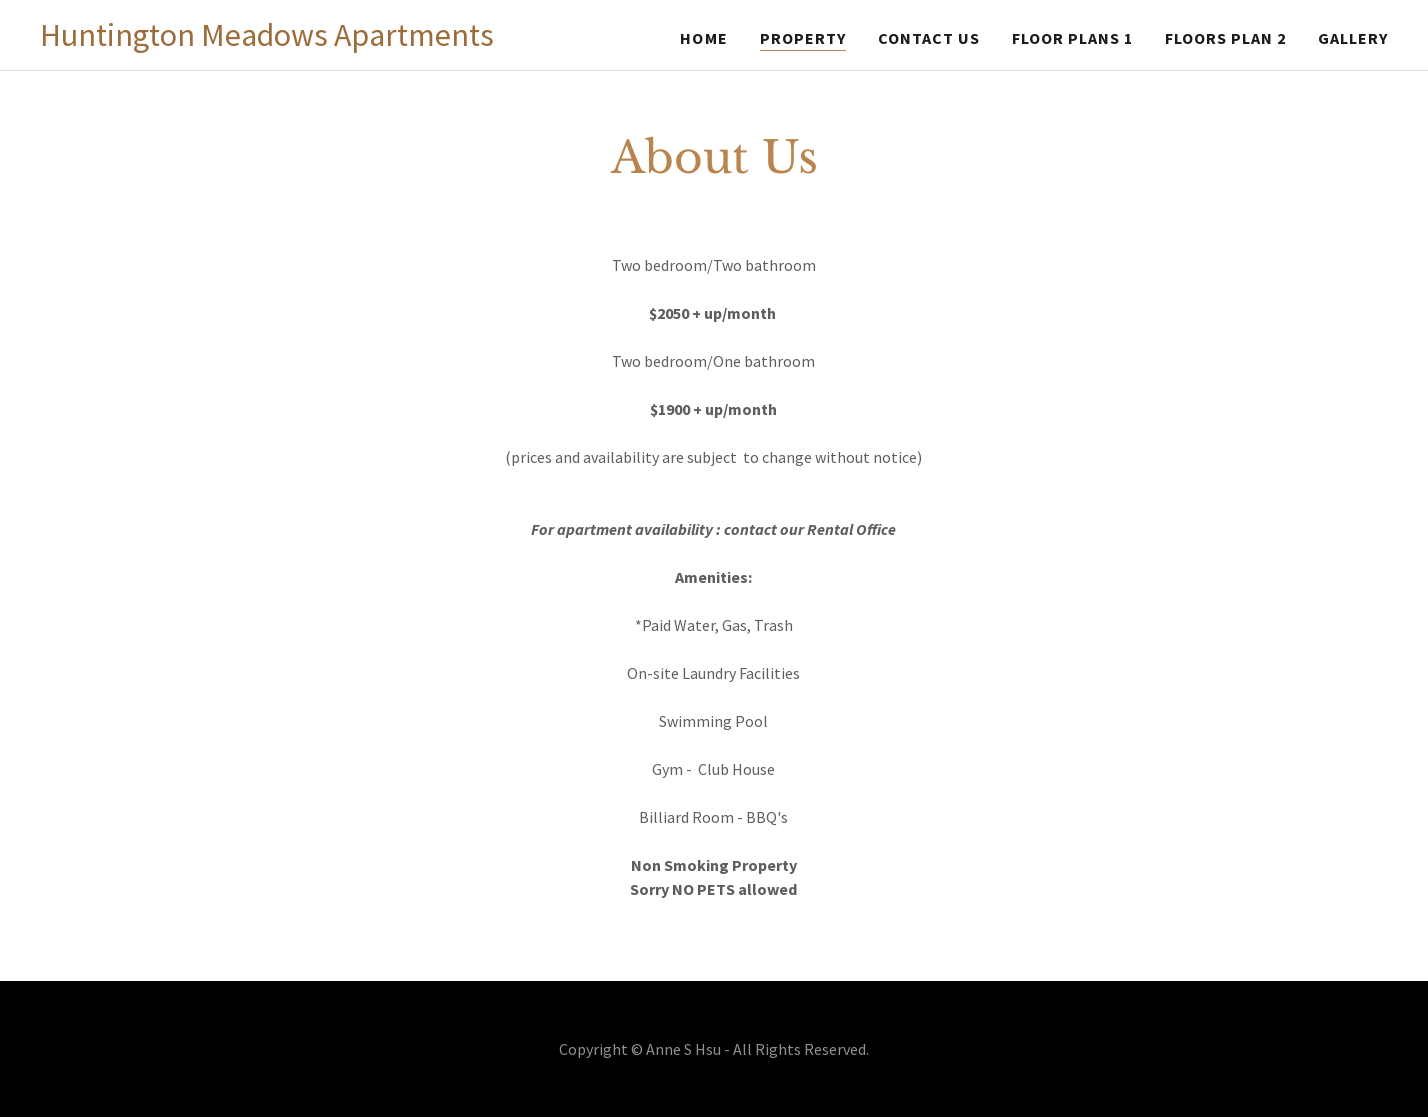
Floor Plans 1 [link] (1072, 38)
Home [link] (703, 38)
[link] (267, 40)
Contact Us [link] (929, 38)
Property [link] (803, 38)
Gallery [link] (1353, 38)
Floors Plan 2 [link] (1225, 38)
